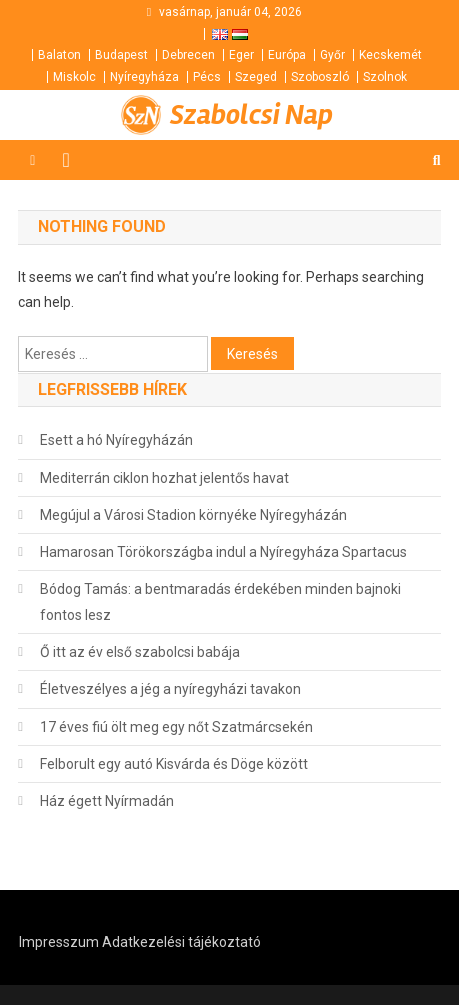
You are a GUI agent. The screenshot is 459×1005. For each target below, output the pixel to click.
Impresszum (59, 942)
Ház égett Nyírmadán (107, 801)
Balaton (59, 55)
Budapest (121, 55)
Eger (241, 55)
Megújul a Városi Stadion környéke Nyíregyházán (193, 515)
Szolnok (385, 77)
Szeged (256, 77)
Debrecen (188, 55)
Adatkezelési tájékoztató (181, 942)
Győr (332, 55)
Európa (287, 55)
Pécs (207, 77)
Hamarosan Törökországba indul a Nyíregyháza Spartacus (223, 552)
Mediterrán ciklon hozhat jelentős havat (164, 478)
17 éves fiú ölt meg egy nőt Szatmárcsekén (176, 727)
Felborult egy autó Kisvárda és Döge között (174, 764)
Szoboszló (320, 77)
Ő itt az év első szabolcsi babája (140, 652)
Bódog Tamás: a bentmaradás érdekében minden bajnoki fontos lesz (220, 602)
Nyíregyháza (144, 77)
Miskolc (74, 77)
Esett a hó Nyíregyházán (116, 440)
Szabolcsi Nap (251, 115)
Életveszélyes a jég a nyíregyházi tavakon (170, 689)
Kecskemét (390, 55)
